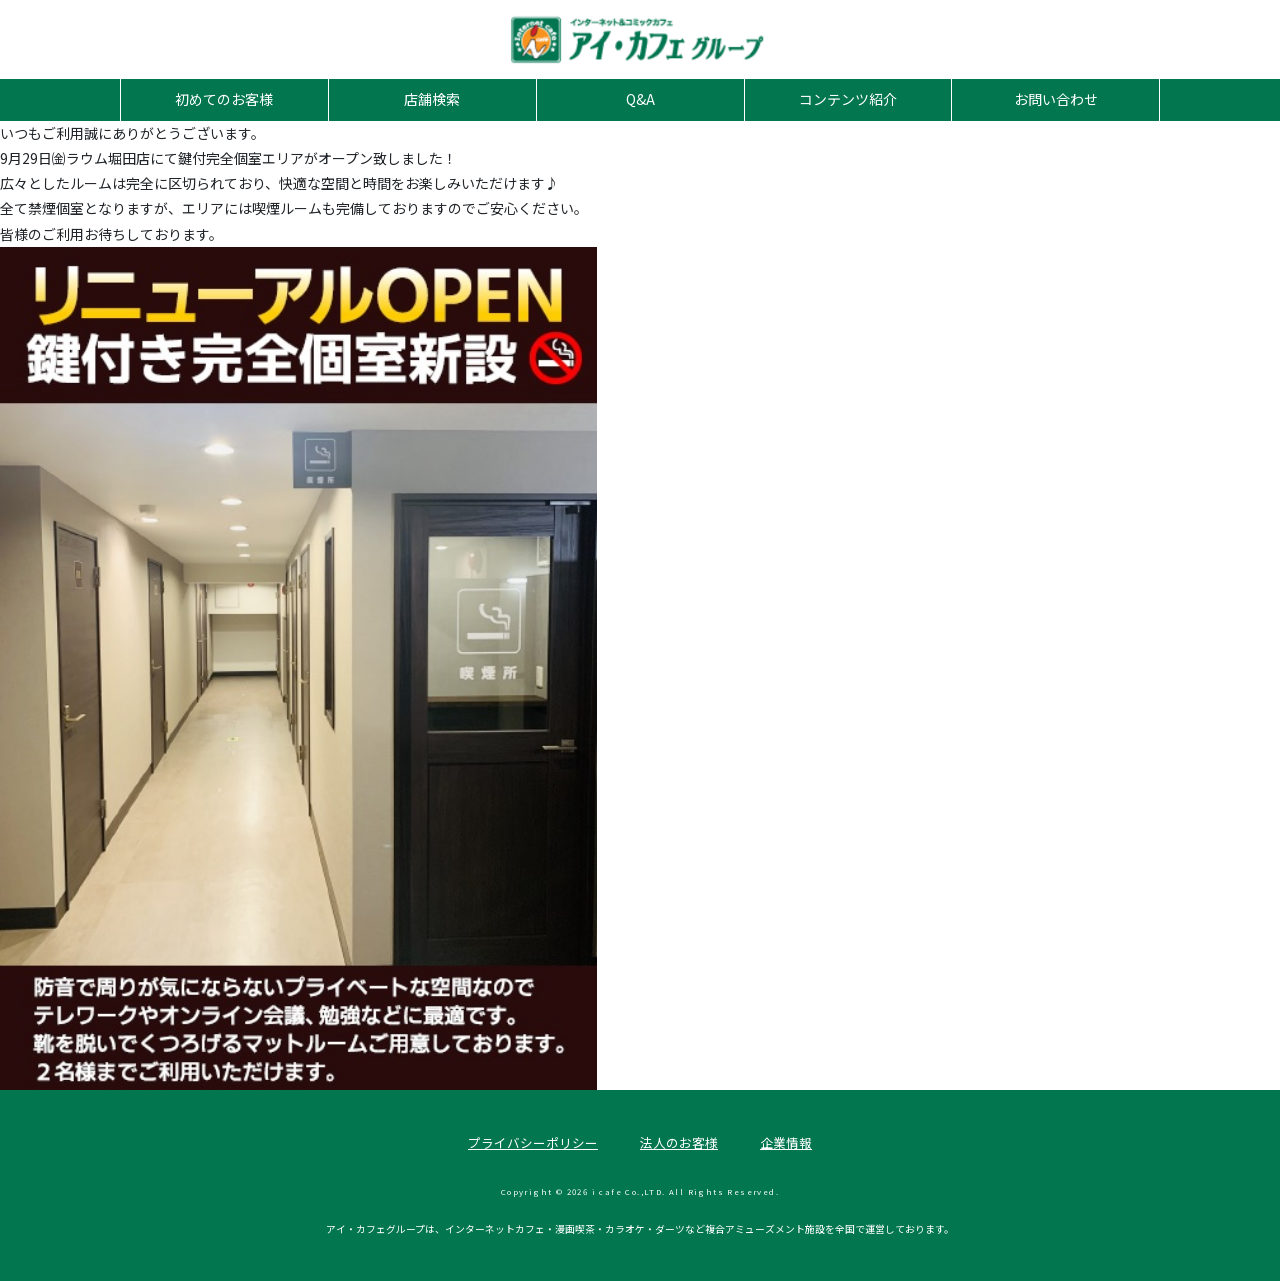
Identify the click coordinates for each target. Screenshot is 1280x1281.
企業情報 (786, 1142)
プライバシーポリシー (533, 1142)
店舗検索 (432, 99)
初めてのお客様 (224, 99)
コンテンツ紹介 (848, 99)
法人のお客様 (679, 1142)
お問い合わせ (1056, 99)
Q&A (640, 99)
